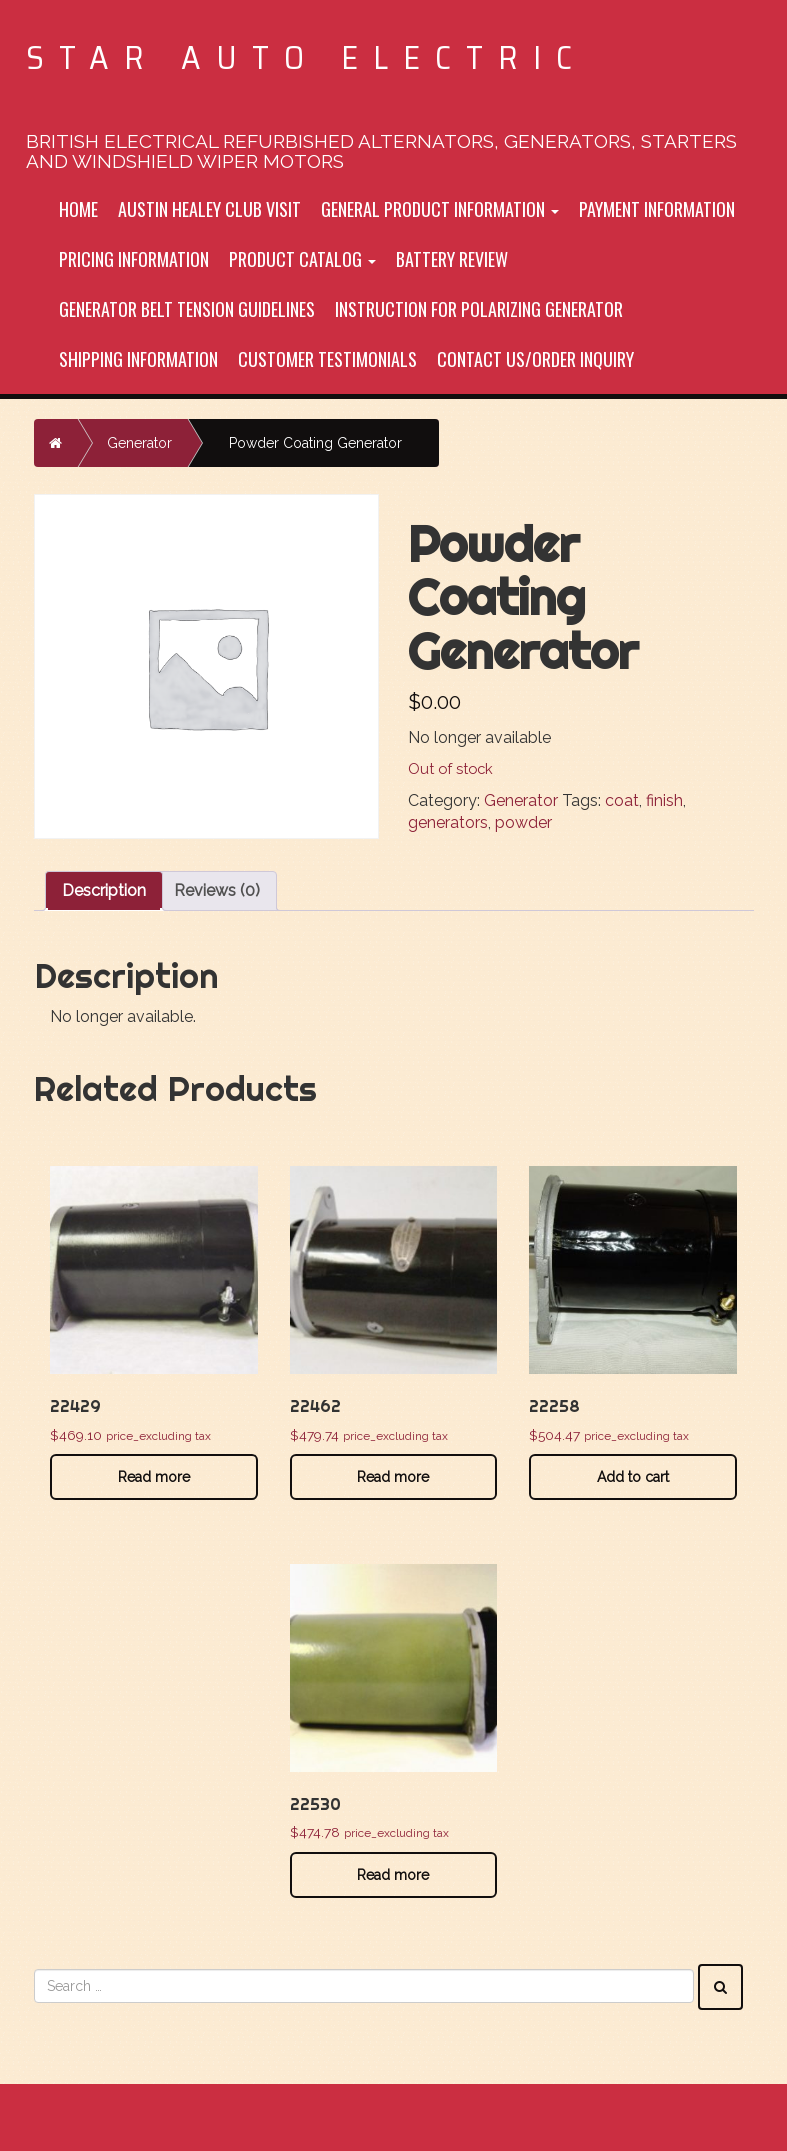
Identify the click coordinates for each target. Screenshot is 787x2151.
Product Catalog (302, 259)
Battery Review (452, 259)
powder (523, 822)
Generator (139, 443)
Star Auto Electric (306, 57)
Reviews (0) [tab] (217, 890)
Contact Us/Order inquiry (535, 359)
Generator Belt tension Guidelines (187, 309)
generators (448, 822)
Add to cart (633, 1477)
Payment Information (657, 209)
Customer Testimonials (327, 359)
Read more (154, 1477)
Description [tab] (104, 890)
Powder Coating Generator (315, 443)
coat (622, 800)
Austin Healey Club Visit (209, 209)
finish (664, 800)
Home (78, 209)
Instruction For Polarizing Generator (479, 309)
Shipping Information (138, 359)
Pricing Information (134, 259)
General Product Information (440, 209)
